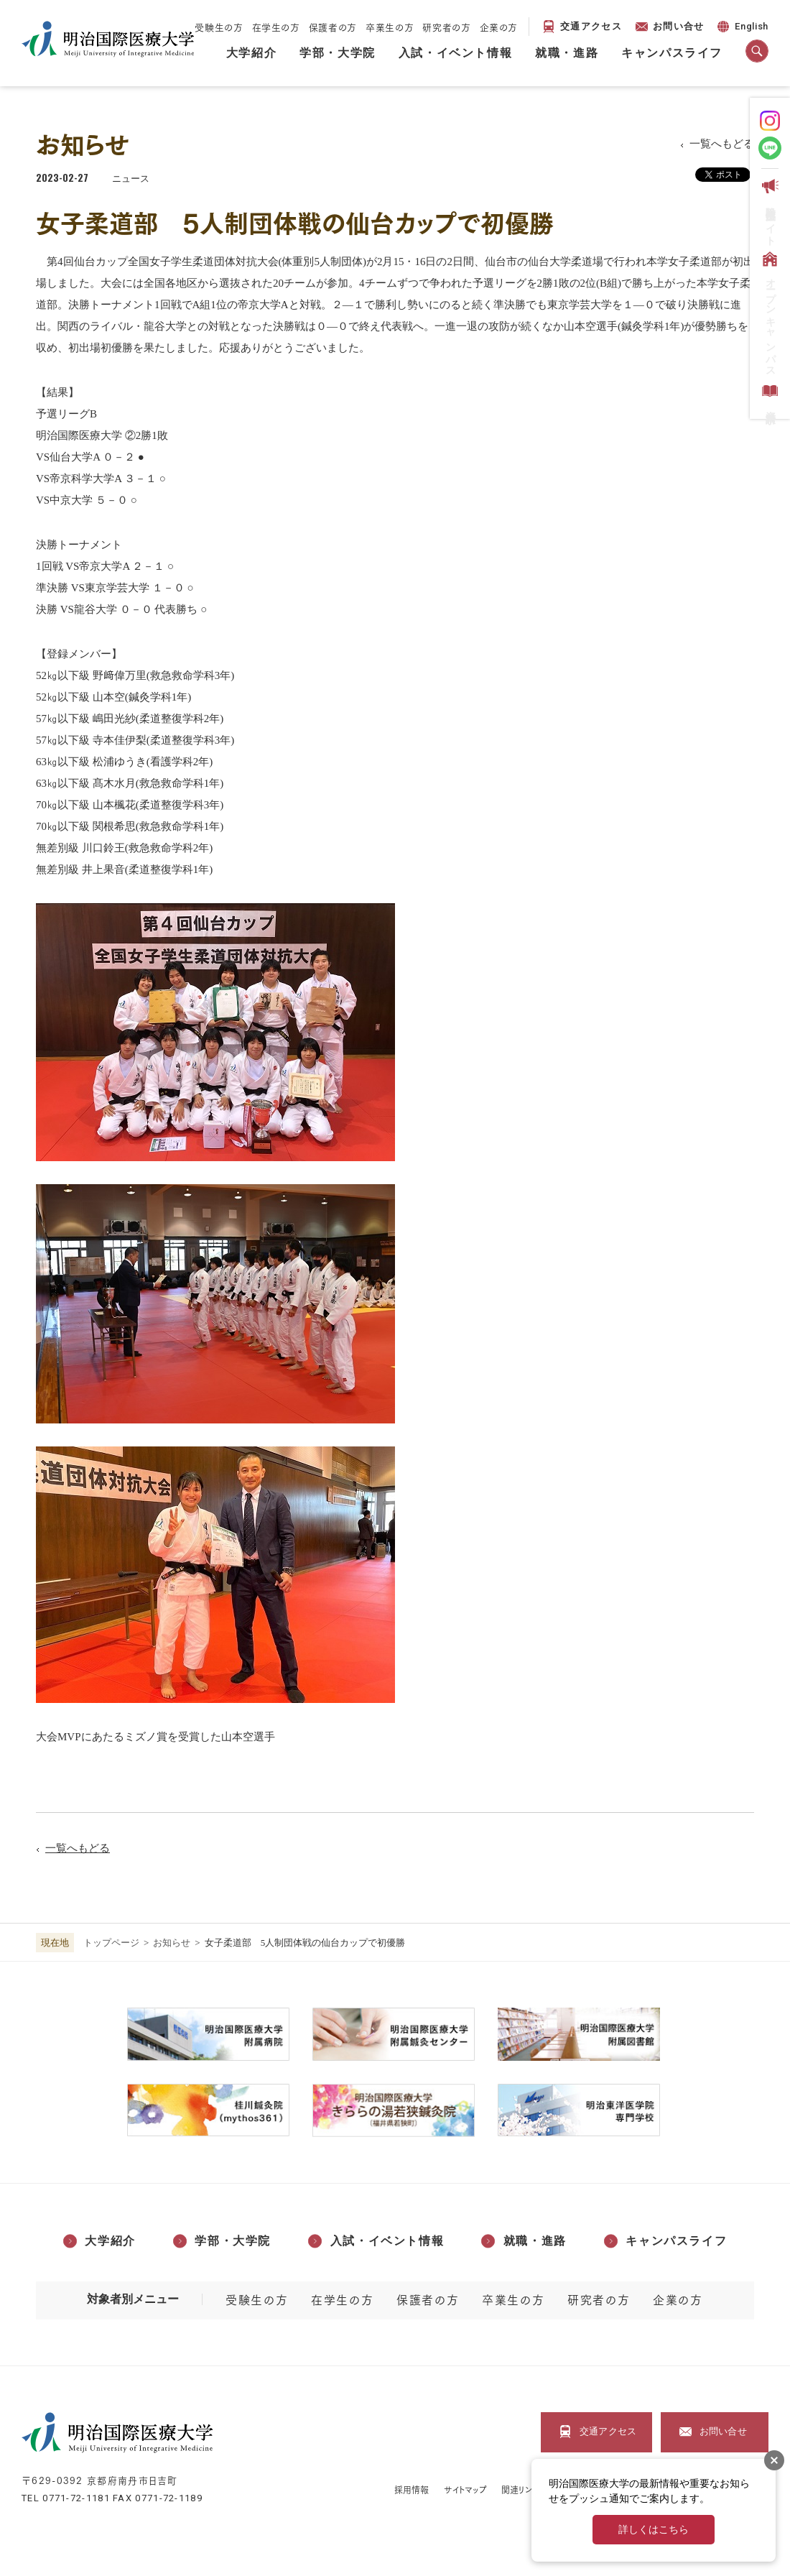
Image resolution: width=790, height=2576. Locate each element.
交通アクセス (591, 26)
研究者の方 (446, 26)
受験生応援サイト (768, 209)
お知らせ (171, 1942)
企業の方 (499, 26)
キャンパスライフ (671, 53)
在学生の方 (276, 26)
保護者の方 (333, 26)
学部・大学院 (337, 53)
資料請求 (768, 394)
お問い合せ (679, 26)
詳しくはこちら (653, 2529)
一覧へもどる (721, 143)
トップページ (111, 1942)
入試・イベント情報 (455, 53)
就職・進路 (566, 53)
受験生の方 (219, 26)
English (741, 28)
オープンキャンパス (768, 311)
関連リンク (520, 2489)
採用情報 (411, 2489)
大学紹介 (251, 53)
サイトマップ (466, 2489)
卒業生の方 (390, 26)
